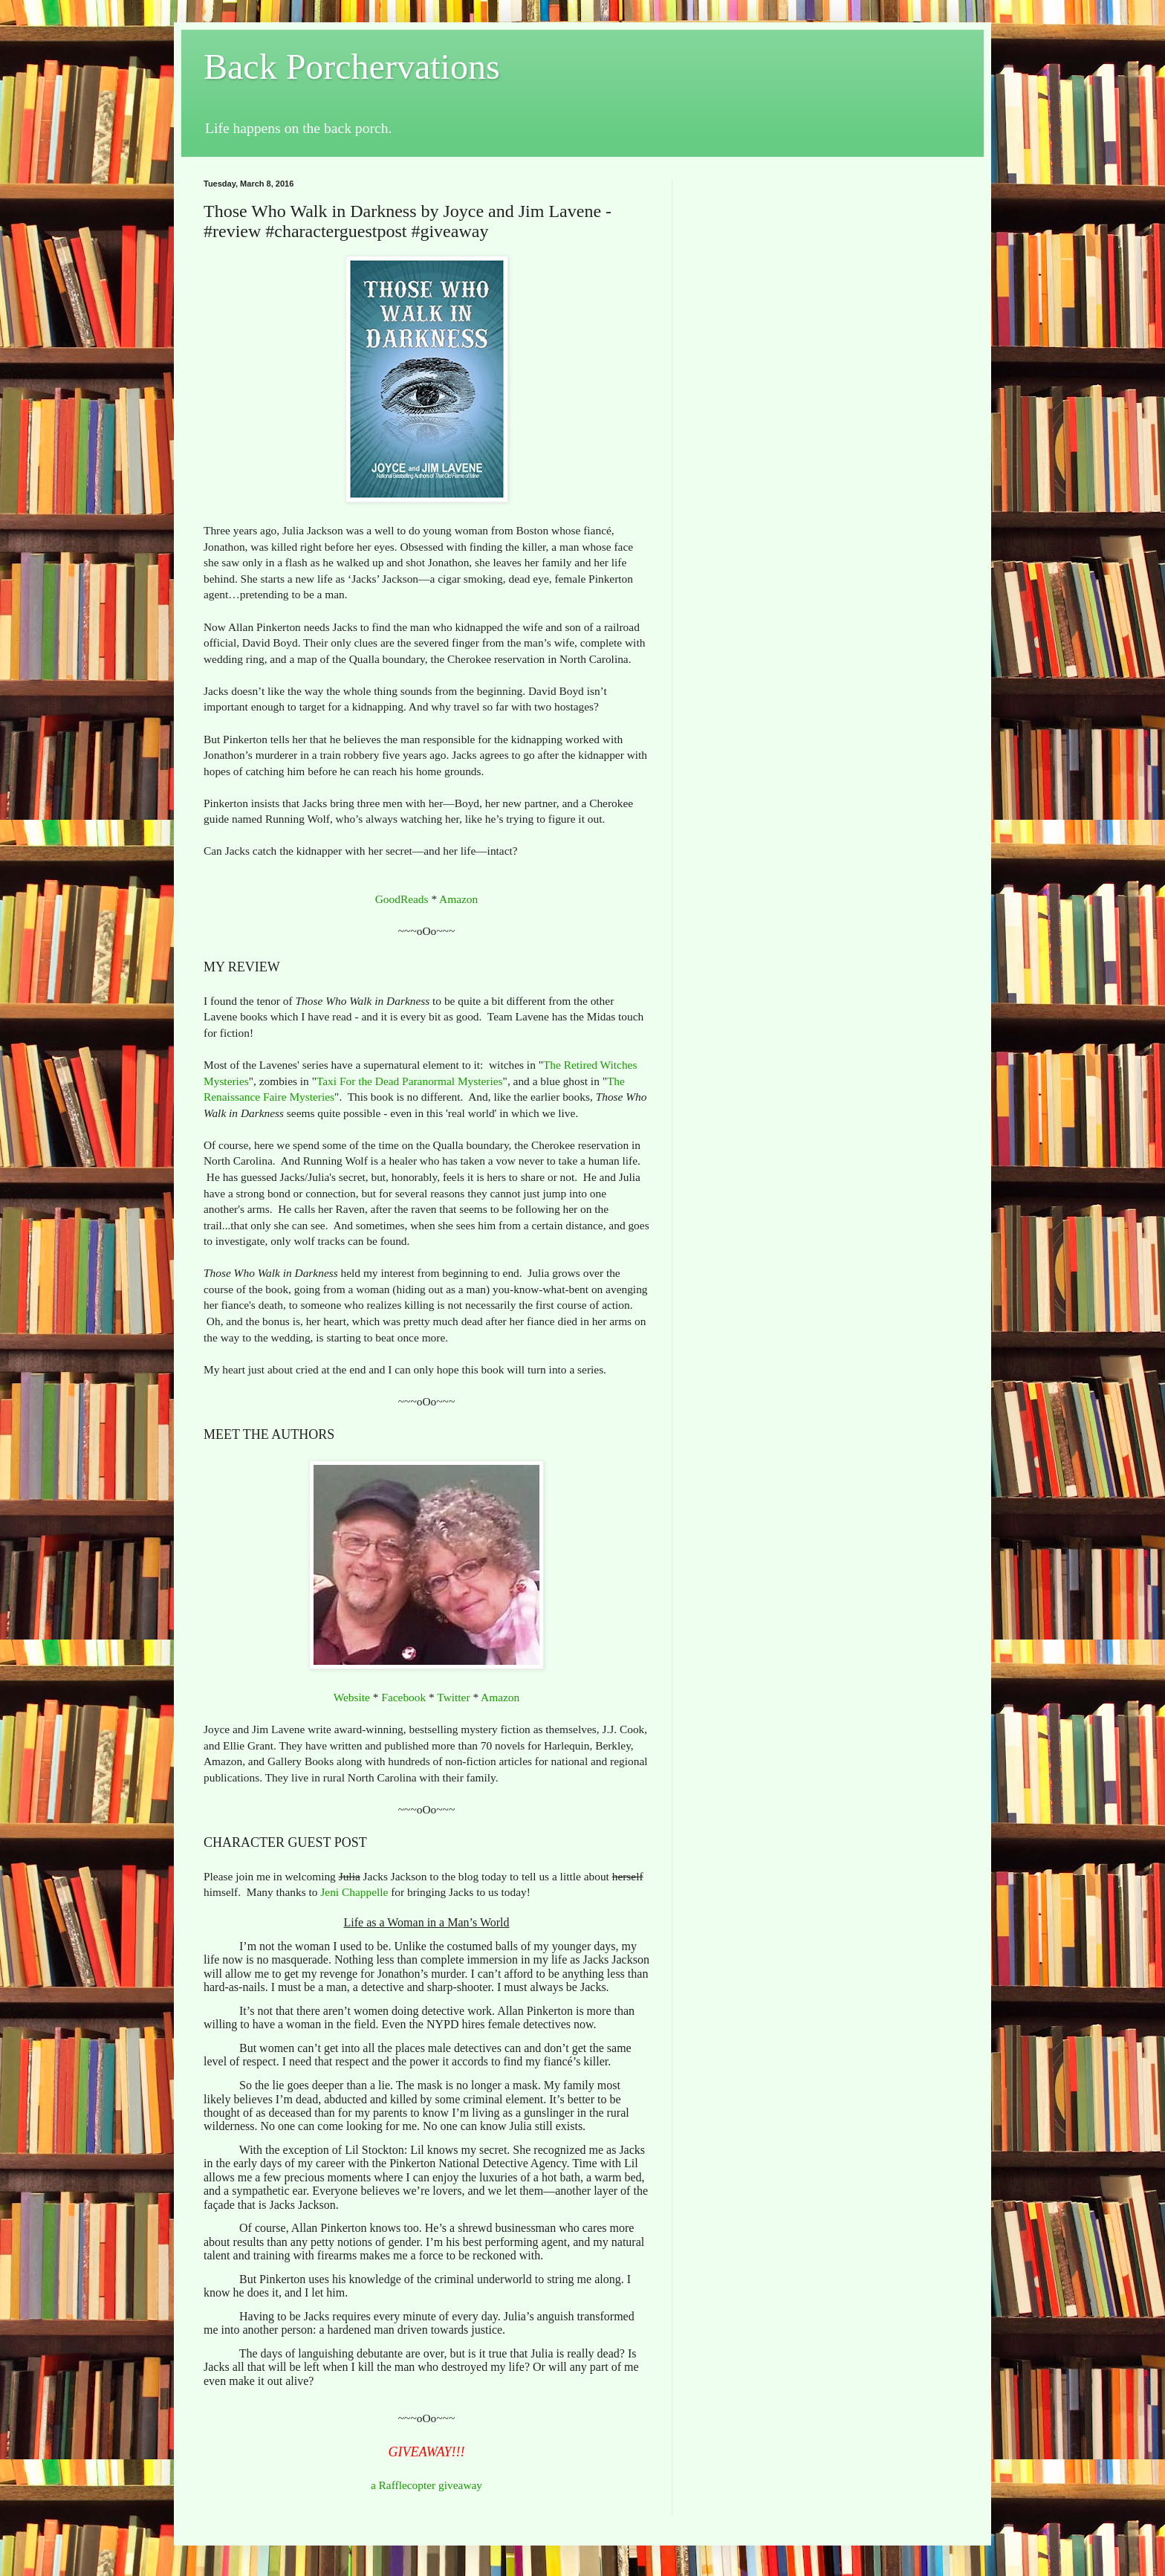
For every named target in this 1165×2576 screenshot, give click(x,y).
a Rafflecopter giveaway (426, 2485)
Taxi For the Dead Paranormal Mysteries (410, 1081)
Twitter (453, 1697)
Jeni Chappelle (354, 1892)
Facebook (403, 1697)
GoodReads (402, 899)
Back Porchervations (352, 66)
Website (352, 1697)
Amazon (458, 899)
